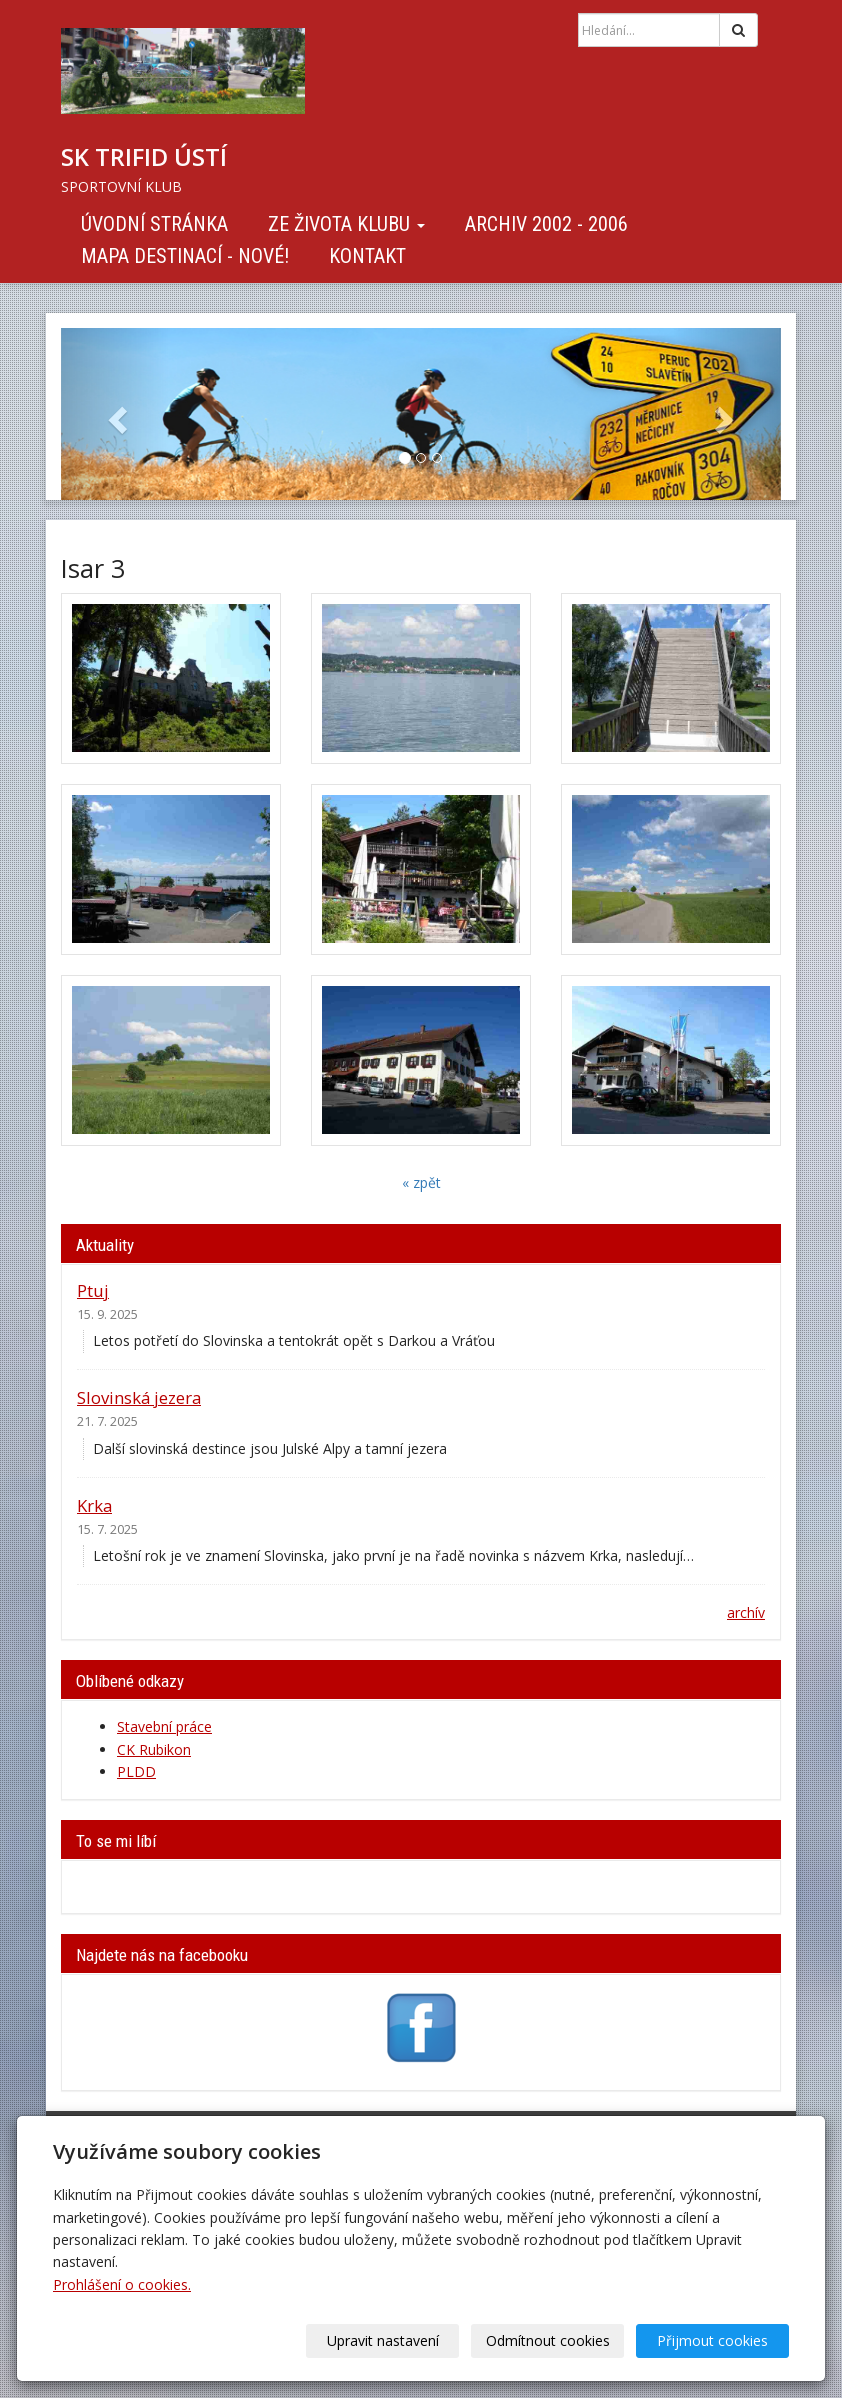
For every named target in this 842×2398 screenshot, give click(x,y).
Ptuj (93, 1290)
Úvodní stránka (154, 224)
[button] (115, 414)
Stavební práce (164, 1726)
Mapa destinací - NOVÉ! (185, 256)
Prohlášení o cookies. (122, 2284)
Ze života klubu (346, 224)
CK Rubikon (154, 1749)
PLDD (136, 1771)
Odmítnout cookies (548, 2340)
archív (746, 1612)
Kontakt (367, 256)
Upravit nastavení (383, 2340)
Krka (94, 1505)
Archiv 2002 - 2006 (546, 224)
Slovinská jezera (139, 1397)
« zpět (421, 1182)
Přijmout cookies (712, 2340)
